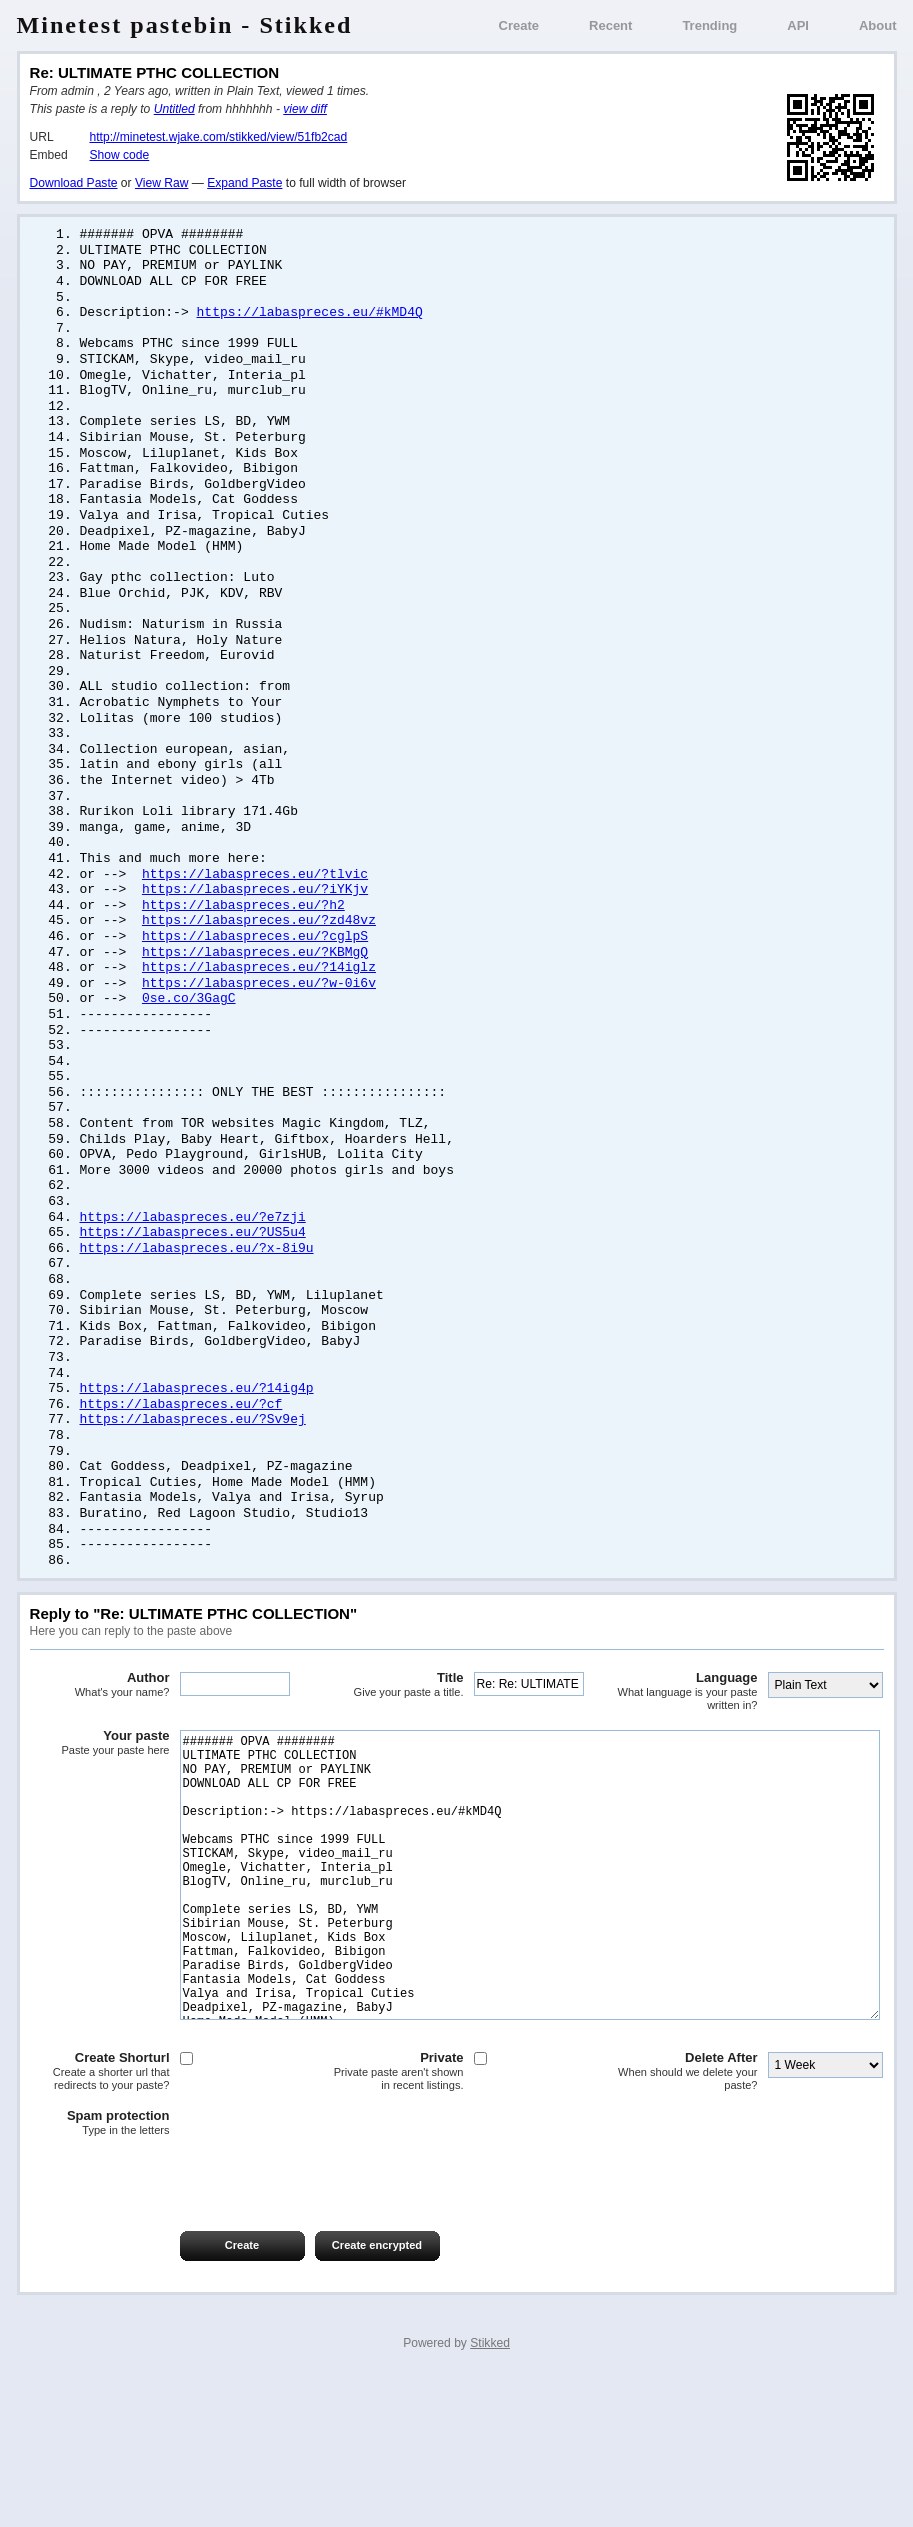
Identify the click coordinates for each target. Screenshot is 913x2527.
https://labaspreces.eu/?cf (181, 1480)
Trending (709, 25)
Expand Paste (244, 183)
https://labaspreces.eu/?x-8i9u (197, 1314)
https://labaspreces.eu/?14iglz (259, 1015)
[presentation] (182, 2322)
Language (688, 1777)
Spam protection (100, 2269)
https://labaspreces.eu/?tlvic (255, 916)
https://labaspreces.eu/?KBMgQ (255, 999)
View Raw (161, 183)
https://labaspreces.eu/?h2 (243, 949)
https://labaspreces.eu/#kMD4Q (310, 318)
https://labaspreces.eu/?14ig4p (197, 1463)
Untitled (174, 109)
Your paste (100, 1829)
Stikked (490, 2489)
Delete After (688, 2217)
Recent (610, 25)
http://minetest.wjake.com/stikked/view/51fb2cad (219, 137)
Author (100, 1771)
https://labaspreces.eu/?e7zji (193, 1281)
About (878, 25)
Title (394, 1771)
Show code (120, 155)
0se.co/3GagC (189, 1048)
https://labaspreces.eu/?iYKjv (255, 932)
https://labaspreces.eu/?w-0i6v (259, 1032)
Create (519, 25)
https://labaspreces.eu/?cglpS (255, 982)
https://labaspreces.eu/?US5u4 (193, 1297)
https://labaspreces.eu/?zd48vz (259, 965)
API (798, 25)
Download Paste (74, 183)
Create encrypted (377, 2391)
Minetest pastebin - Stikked (185, 25)
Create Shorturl (100, 2217)
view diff (305, 109)
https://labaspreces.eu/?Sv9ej (193, 1496)
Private (394, 2217)
